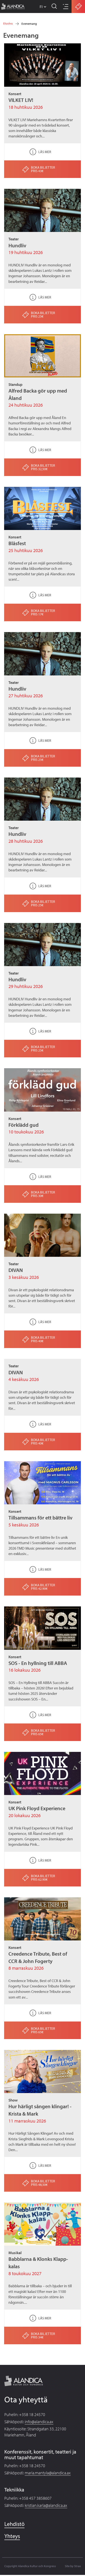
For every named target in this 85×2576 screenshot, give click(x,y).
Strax (77, 2566)
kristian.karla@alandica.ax (46, 2505)
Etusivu (8, 23)
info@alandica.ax (39, 2421)
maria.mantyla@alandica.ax (48, 2472)
